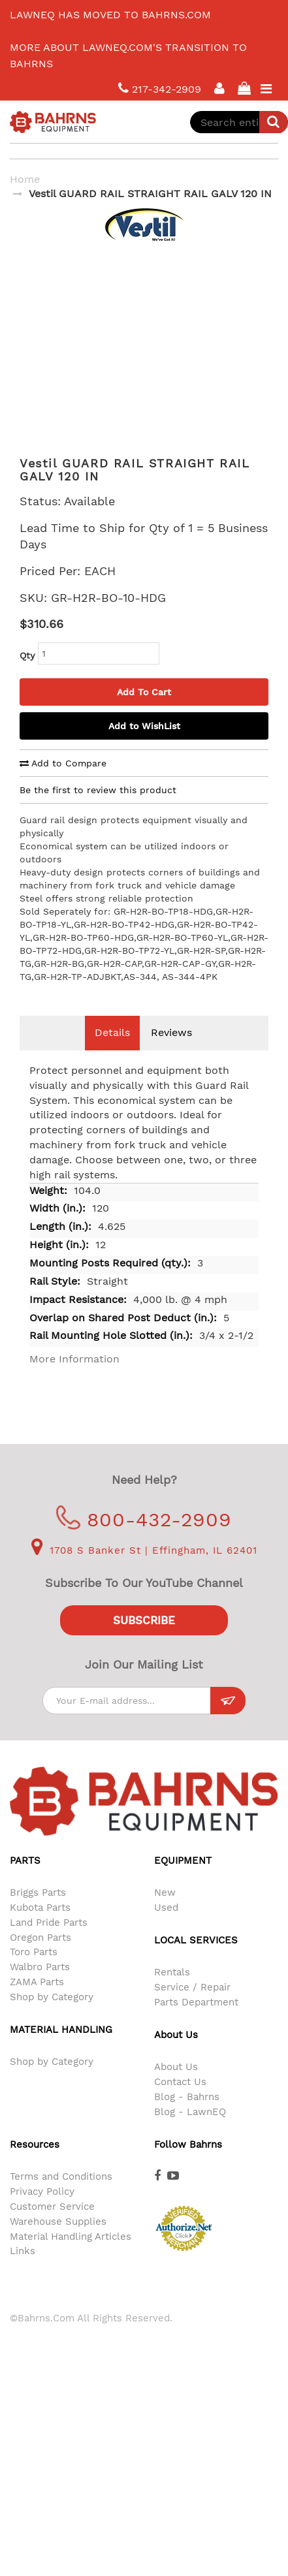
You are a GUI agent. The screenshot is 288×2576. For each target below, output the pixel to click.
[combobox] (239, 122)
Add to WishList (144, 745)
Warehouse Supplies (58, 2241)
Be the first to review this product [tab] (98, 809)
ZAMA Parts (37, 2001)
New (165, 1912)
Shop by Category (51, 2016)
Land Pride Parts (49, 1942)
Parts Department (196, 2022)
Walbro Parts (40, 1986)
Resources (34, 2164)
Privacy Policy (42, 2211)
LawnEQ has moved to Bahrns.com (110, 14)
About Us (176, 2086)
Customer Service (52, 2226)
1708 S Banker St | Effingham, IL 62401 (144, 1570)
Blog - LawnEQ (190, 2131)
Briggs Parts (38, 1912)
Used (166, 1927)
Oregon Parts (40, 1957)
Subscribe (144, 1639)
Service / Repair (192, 2007)
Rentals (172, 1992)
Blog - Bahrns (186, 2116)
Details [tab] (112, 1052)
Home (25, 179)
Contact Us (180, 2101)
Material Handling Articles (70, 2256)
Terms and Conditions (61, 2196)
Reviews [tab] (171, 1052)
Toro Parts (33, 1971)
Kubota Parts (40, 1927)
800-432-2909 (144, 1539)
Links (22, 2270)
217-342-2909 (159, 88)
